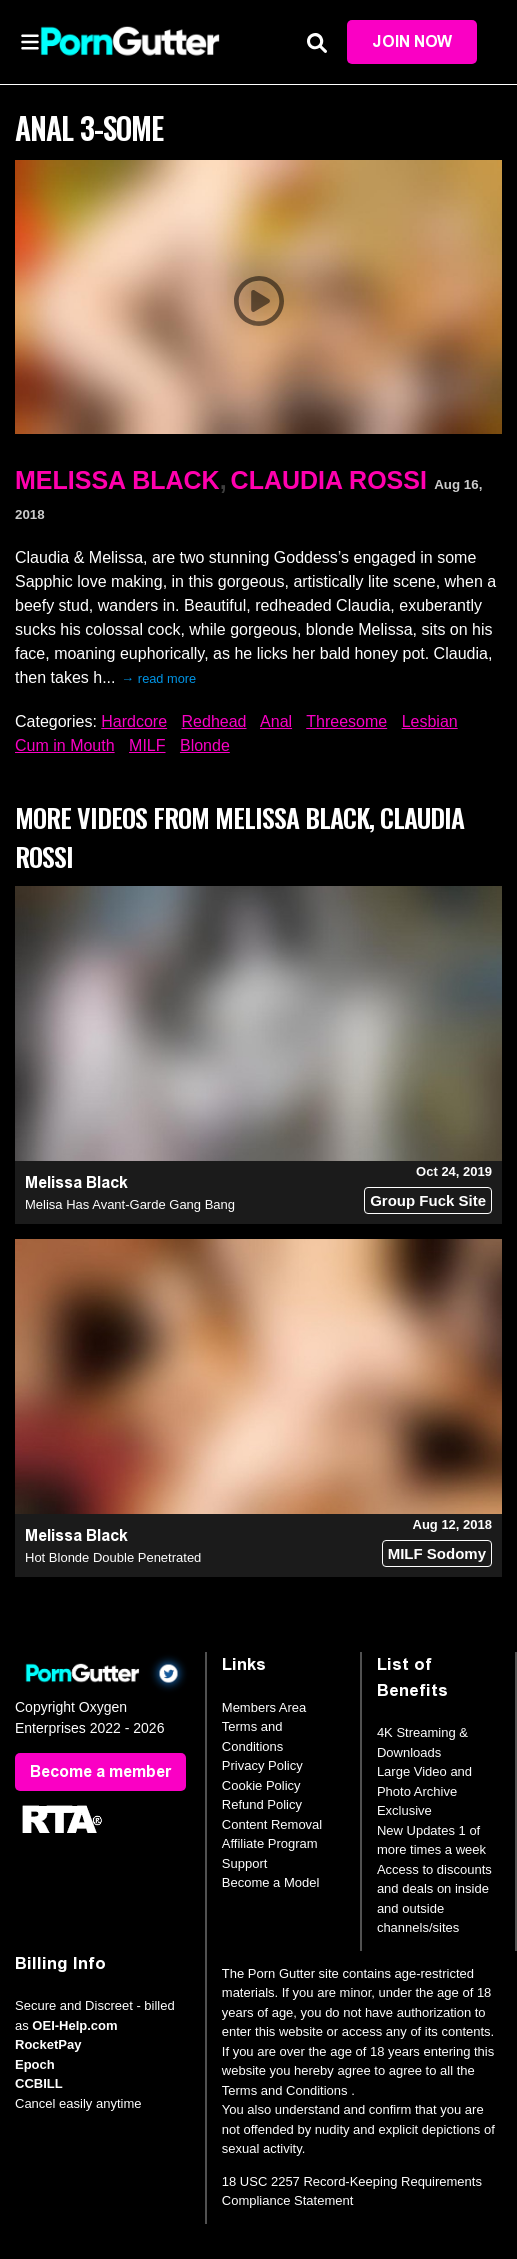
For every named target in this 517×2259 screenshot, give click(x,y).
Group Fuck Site (428, 1200)
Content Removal (272, 1824)
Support (245, 1863)
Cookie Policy (261, 1785)
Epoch (35, 2064)
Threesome (346, 721)
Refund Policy (262, 1804)
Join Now (412, 41)
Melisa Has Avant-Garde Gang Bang (130, 1204)
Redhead (214, 721)
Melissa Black (117, 480)
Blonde (205, 745)
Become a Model (271, 1882)
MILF (147, 745)
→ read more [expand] (159, 678)
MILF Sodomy (437, 1553)
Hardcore (134, 721)
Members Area (264, 1707)
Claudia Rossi (329, 480)
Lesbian (430, 721)
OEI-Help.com (74, 2025)
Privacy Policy (262, 1765)
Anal (276, 721)
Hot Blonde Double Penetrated (113, 1557)
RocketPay (48, 2044)
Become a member (100, 1771)
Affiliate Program (270, 1843)
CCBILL (39, 2083)
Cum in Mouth (65, 745)
